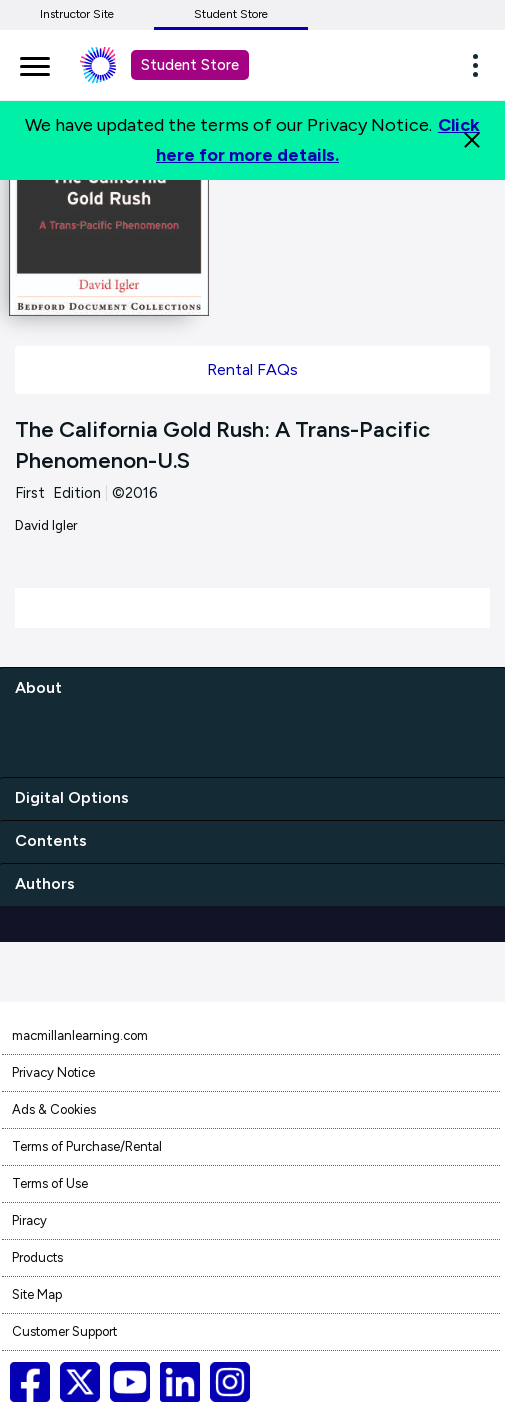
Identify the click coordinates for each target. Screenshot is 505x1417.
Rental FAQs (252, 369)
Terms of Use (50, 1183)
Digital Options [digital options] (72, 797)
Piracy (29, 1220)
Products (37, 1257)
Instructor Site (77, 14)
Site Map (37, 1294)
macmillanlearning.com (80, 1035)
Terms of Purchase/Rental (87, 1146)
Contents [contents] (51, 840)
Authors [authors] (45, 883)
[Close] (472, 140)
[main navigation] (35, 63)
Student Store (231, 14)
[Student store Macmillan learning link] (113, 65)
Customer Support (64, 1331)
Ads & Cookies (54, 1109)
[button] (481, 65)
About (38, 687)
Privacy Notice (53, 1072)
